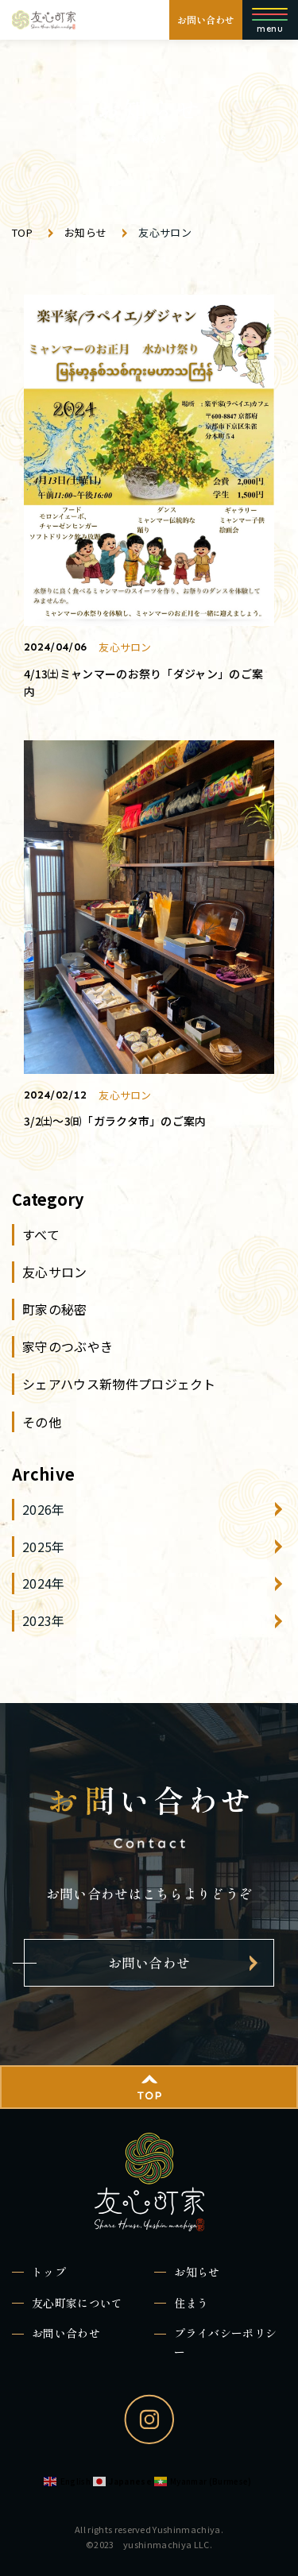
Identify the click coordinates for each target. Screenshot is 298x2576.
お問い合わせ (205, 19)
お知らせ (196, 2272)
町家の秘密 (54, 1309)
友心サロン (54, 1271)
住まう (191, 2303)
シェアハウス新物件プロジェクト (119, 1383)
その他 (41, 1421)
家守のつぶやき (67, 1346)
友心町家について (77, 2303)
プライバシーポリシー (225, 2342)
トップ (49, 2272)
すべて (41, 1234)
